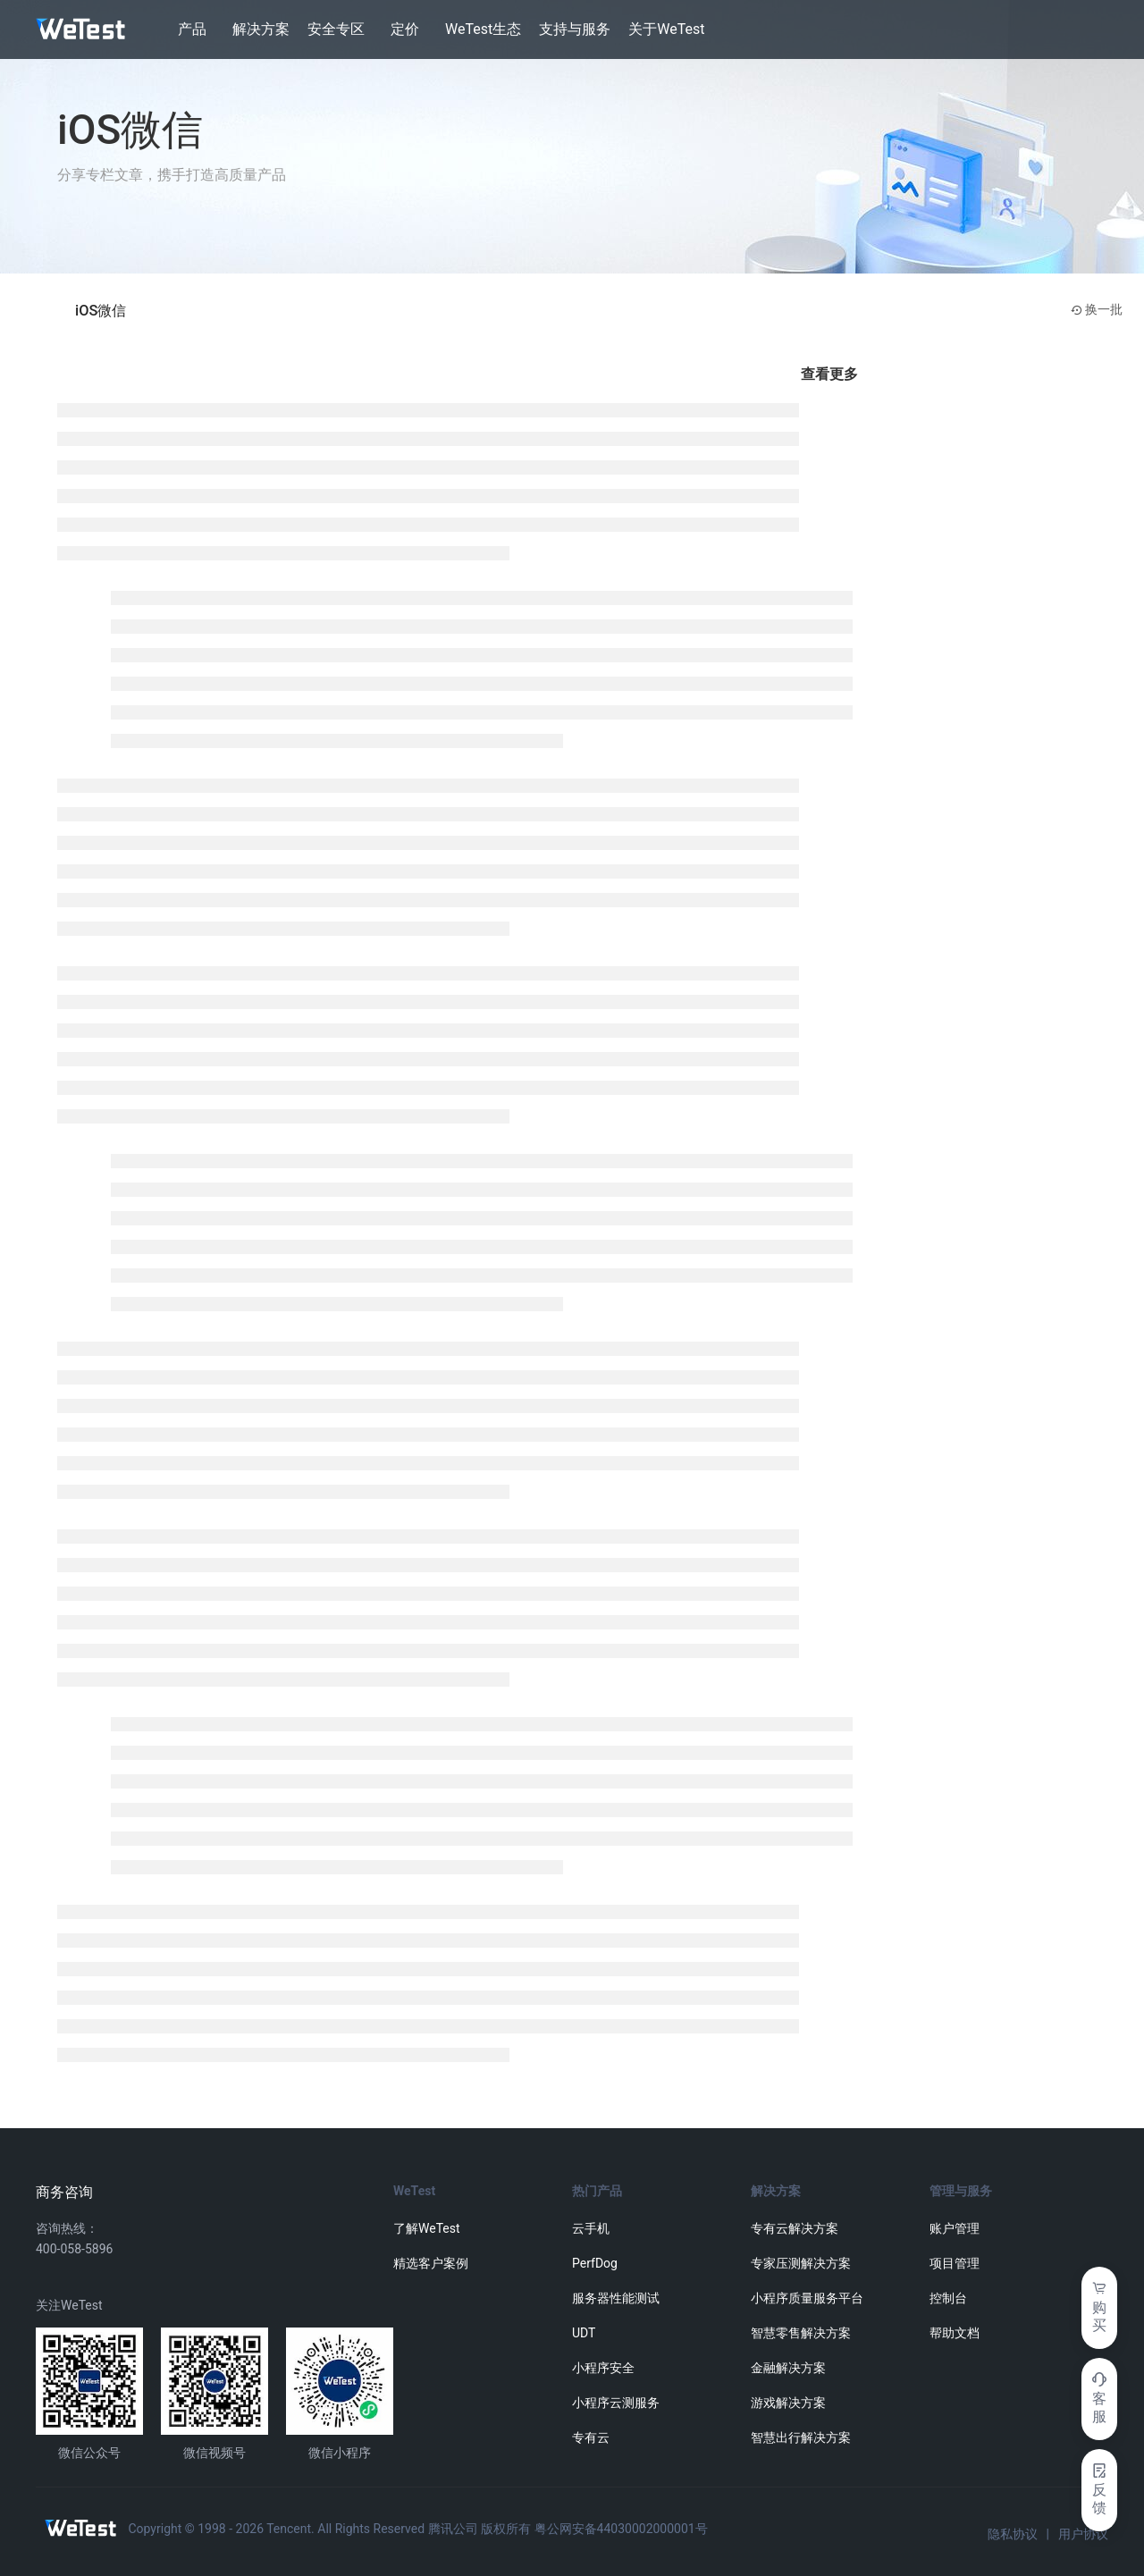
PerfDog (595, 2263)
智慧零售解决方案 (801, 2333)
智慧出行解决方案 (801, 2437)
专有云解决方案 (794, 2228)
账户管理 (955, 2228)
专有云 (591, 2437)
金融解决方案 (788, 2368)
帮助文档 (955, 2333)
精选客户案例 (430, 2263)
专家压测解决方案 (801, 2263)
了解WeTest (426, 2228)
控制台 (948, 2298)
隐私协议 (1013, 2534)
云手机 (591, 2228)
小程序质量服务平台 (807, 2298)
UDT (583, 2333)
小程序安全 (603, 2368)
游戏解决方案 (788, 2402)
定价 (405, 29)
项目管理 (955, 2263)
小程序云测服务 (616, 2402)
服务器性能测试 (616, 2298)
